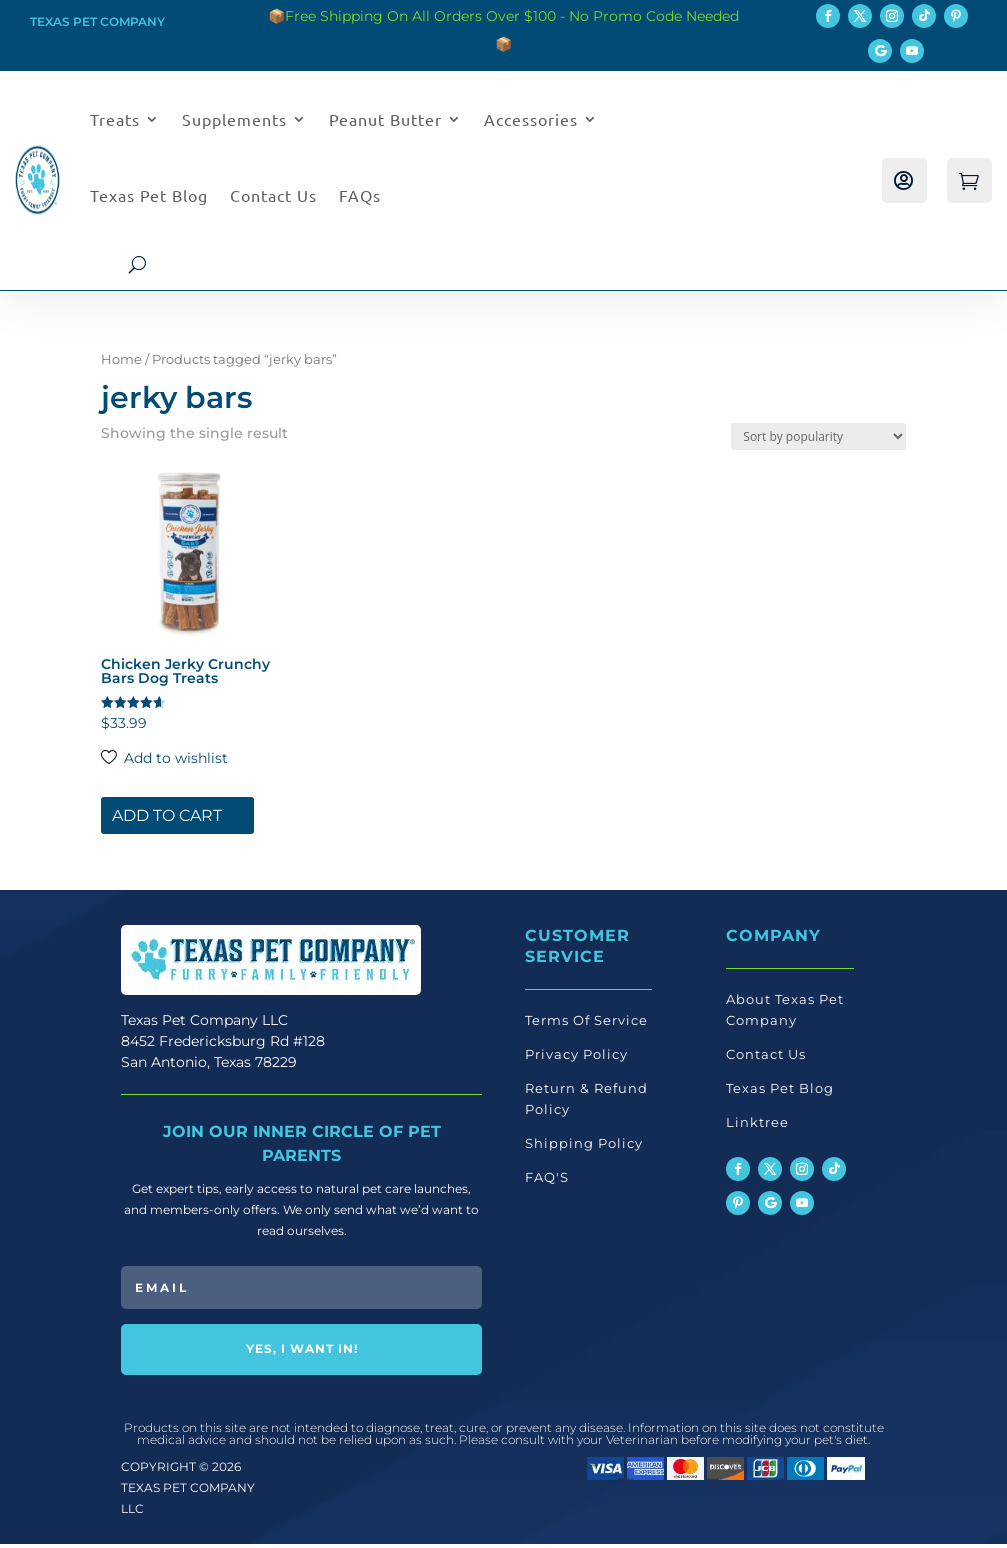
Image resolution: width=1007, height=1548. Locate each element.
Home (121, 364)
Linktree (757, 1127)
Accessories (531, 119)
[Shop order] (818, 441)
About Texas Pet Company (785, 1014)
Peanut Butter (385, 119)
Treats (115, 119)
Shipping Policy (584, 1148)
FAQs (360, 195)
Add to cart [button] (167, 820)
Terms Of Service (586, 1025)
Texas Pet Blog (149, 195)
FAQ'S (547, 1182)
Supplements (234, 119)
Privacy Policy (576, 1059)
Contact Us (273, 195)
